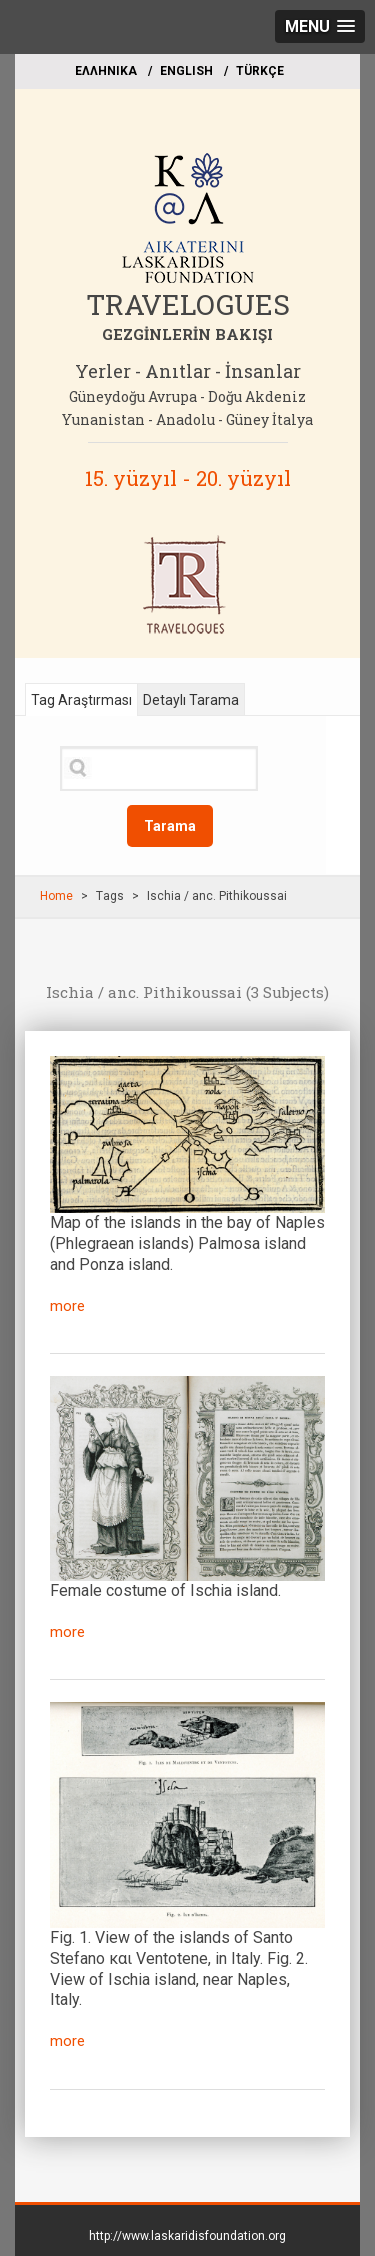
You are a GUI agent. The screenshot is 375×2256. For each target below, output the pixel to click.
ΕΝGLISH (186, 71)
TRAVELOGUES (188, 304)
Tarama (170, 826)
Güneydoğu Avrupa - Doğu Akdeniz (187, 396)
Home (56, 896)
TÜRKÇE (260, 71)
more (67, 1306)
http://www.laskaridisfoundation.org (187, 2236)
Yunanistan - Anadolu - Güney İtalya (187, 419)
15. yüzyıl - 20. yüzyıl (188, 478)
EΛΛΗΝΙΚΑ (106, 71)
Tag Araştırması (81, 700)
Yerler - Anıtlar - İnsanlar (188, 371)
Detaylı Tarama (191, 700)
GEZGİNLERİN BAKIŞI (187, 334)
